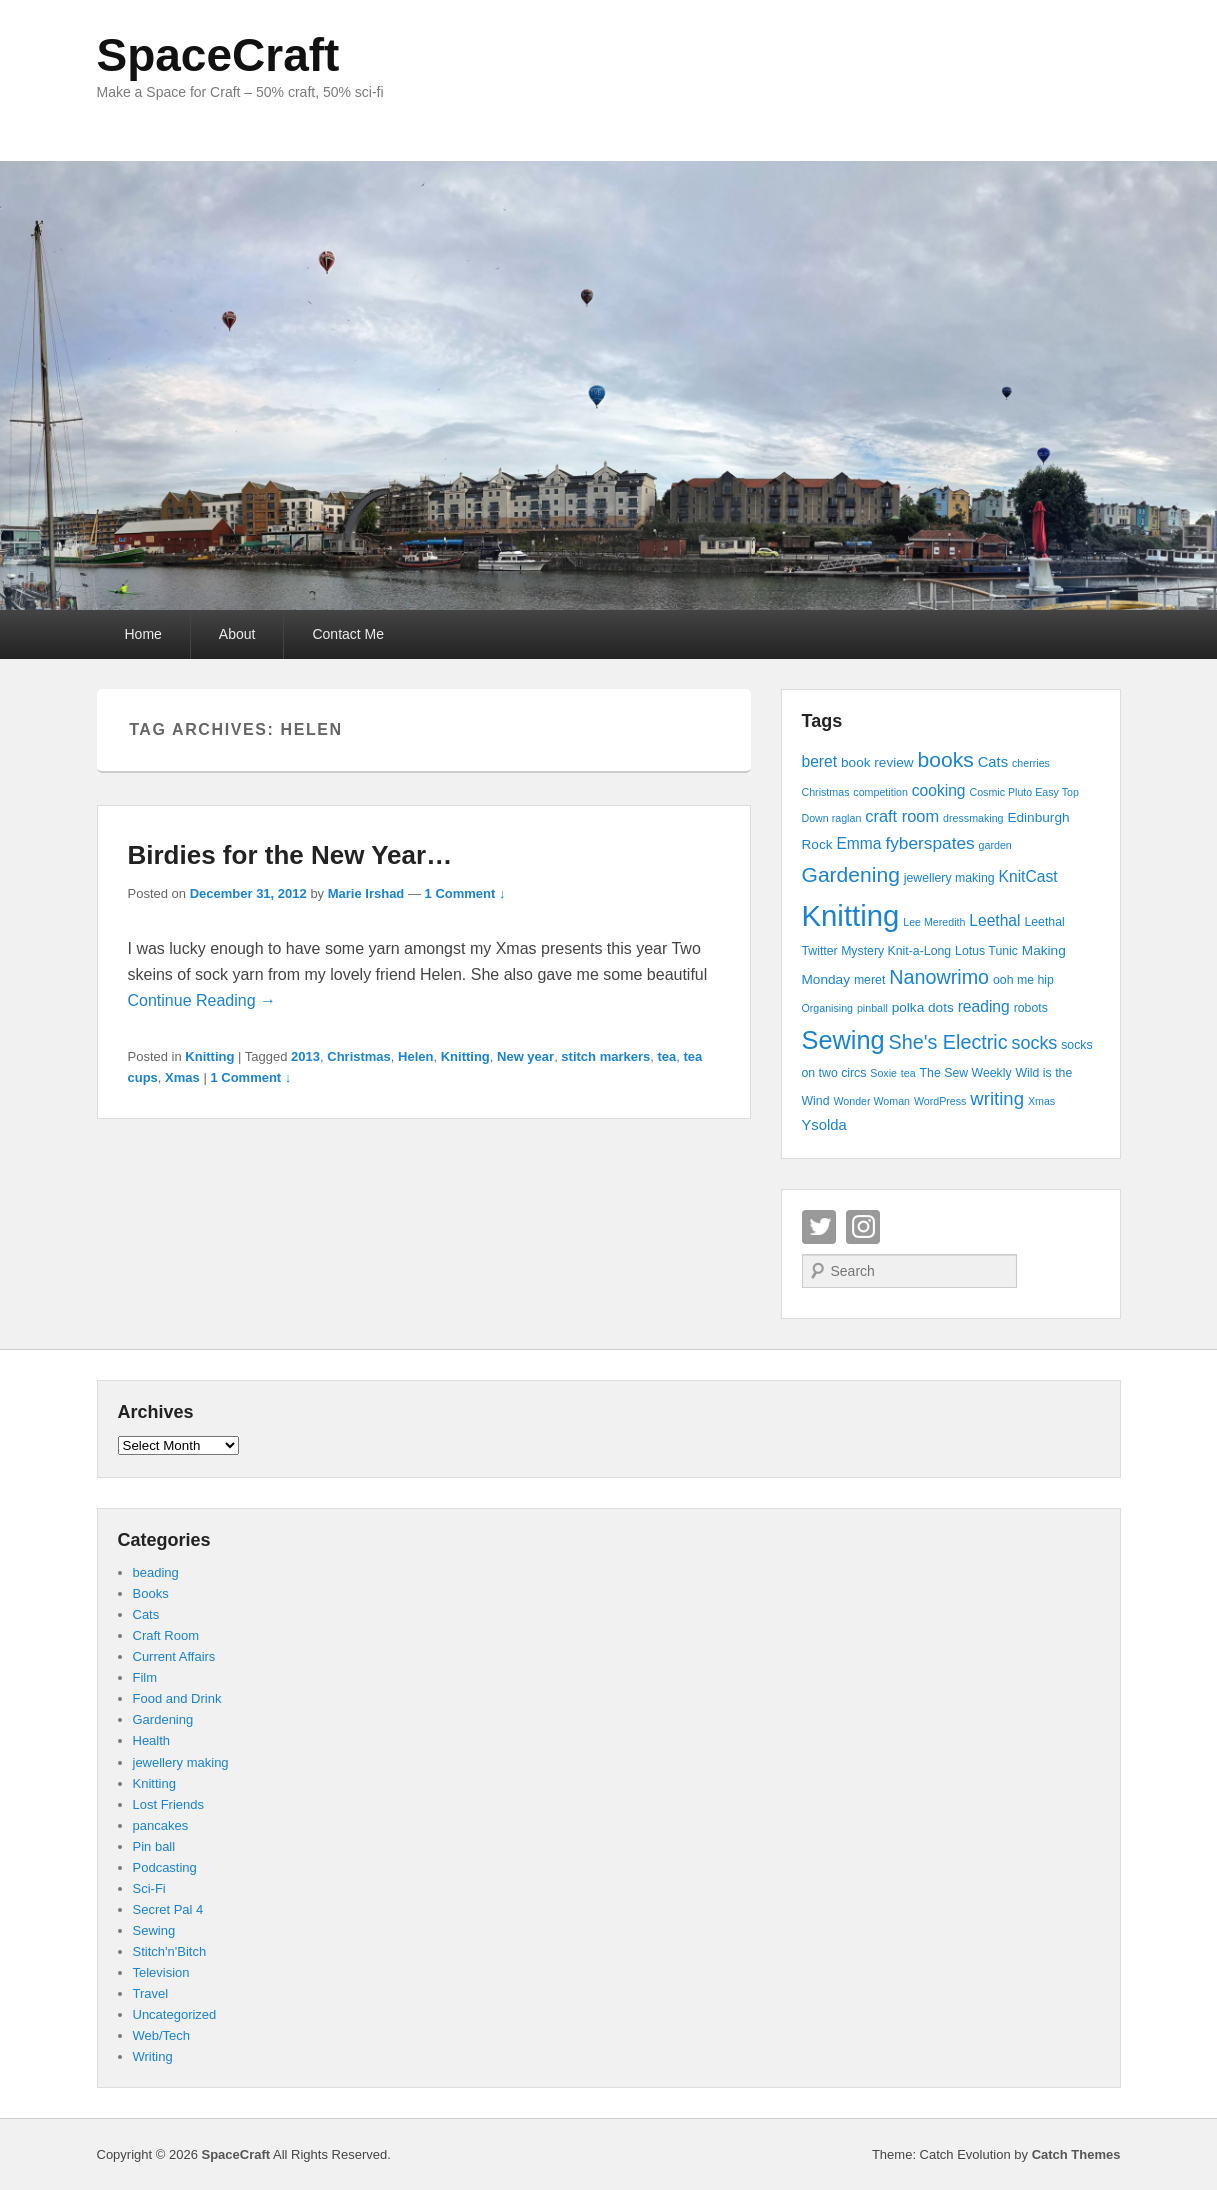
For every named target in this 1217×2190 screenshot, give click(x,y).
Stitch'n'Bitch (170, 1951)
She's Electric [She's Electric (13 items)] (948, 1042)
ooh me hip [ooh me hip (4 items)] (1023, 980)
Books (151, 1593)
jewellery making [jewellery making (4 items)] (949, 878)
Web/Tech (162, 2035)
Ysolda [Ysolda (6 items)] (824, 1125)
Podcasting (165, 1867)
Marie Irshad (366, 893)
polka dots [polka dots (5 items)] (923, 1007)
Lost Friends (169, 1804)
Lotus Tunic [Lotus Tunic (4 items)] (986, 951)
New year (525, 1056)
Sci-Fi (149, 1888)
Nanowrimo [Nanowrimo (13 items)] (939, 977)
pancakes (161, 1825)
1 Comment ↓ (465, 893)
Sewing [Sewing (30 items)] (843, 1040)
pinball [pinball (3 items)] (872, 1008)
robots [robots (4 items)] (1031, 1008)
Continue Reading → (202, 1000)
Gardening (163, 1719)
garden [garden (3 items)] (995, 845)
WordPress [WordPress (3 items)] (940, 1101)
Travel (151, 1993)
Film (145, 1677)
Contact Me (348, 634)
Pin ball (154, 1846)
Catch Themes (1076, 2154)
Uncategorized (175, 2014)
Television (161, 1972)
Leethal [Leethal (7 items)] (994, 920)
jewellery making (181, 1762)
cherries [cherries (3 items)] (1031, 763)
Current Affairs (174, 1656)
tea (666, 1056)
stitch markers (605, 1056)
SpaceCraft (218, 55)
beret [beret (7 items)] (820, 761)
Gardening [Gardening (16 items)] (851, 874)
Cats (146, 1614)
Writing (153, 2056)
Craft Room (166, 1635)
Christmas (359, 1056)
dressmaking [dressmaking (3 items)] (973, 818)
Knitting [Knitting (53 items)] (851, 915)
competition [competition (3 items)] (880, 792)
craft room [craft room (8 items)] (902, 816)
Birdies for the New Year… (290, 855)
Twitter (819, 1227)
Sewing (154, 1930)
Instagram (863, 1227)
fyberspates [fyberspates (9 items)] (929, 843)
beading (156, 1572)
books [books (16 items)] (946, 759)
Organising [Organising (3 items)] (828, 1008)
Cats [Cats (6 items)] (993, 762)
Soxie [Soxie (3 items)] (883, 1073)
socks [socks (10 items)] (1035, 1043)
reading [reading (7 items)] (984, 1006)
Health (152, 1740)
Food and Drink (177, 1698)
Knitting (209, 1056)
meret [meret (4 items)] (869, 980)
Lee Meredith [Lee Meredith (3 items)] (934, 922)
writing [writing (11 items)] (997, 1098)
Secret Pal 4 (168, 1909)
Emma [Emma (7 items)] (858, 843)
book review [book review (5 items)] (877, 762)
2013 (305, 1056)
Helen (415, 1056)
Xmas (182, 1077)
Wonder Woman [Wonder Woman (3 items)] (871, 1101)
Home (143, 634)
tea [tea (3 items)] (908, 1073)
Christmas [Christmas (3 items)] (826, 792)
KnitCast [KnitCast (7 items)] (1028, 876)
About (237, 634)
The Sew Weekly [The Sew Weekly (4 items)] (966, 1073)
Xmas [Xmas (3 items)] (1041, 1101)
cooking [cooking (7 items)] (939, 790)
